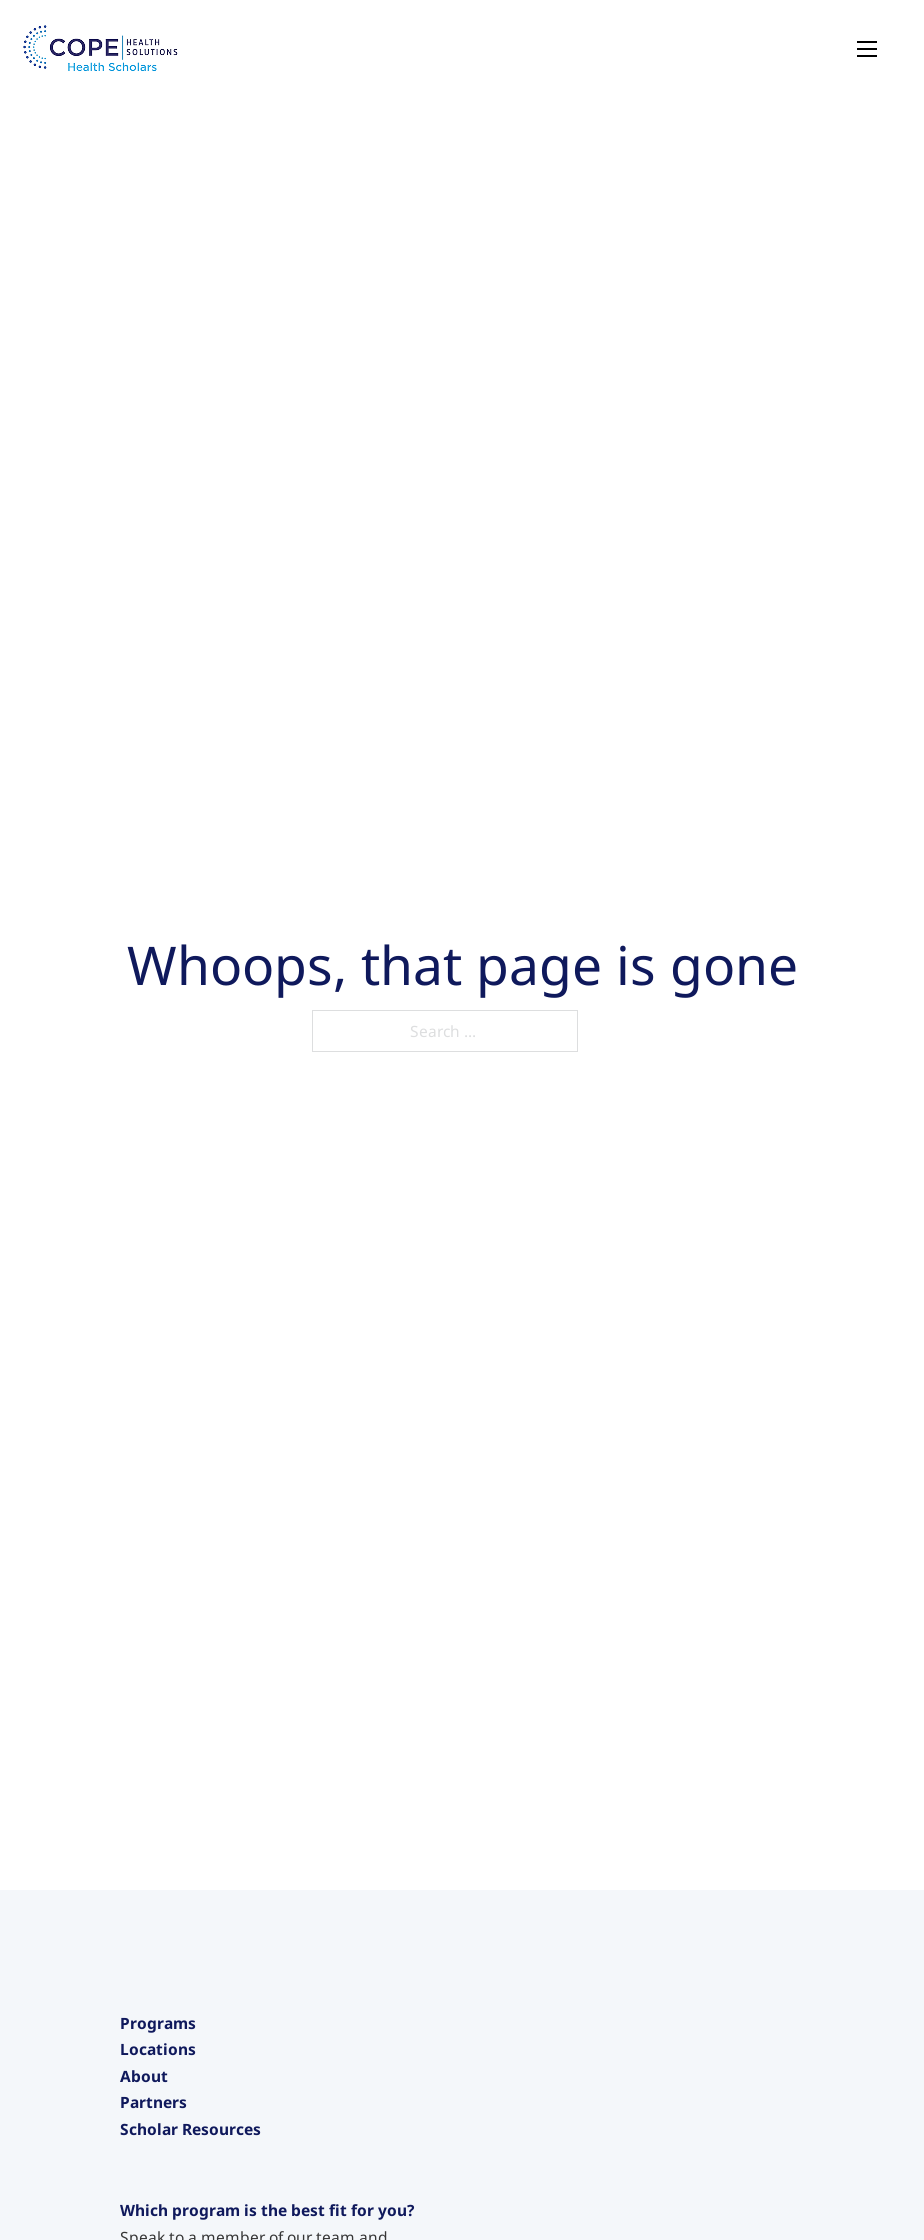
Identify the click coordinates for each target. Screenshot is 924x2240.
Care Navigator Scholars (208, 2197)
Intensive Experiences (200, 2129)
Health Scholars (177, 2060)
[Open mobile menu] (867, 49)
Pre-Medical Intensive (199, 2163)
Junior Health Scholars (201, 2094)
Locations (158, 2222)
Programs (158, 2023)
